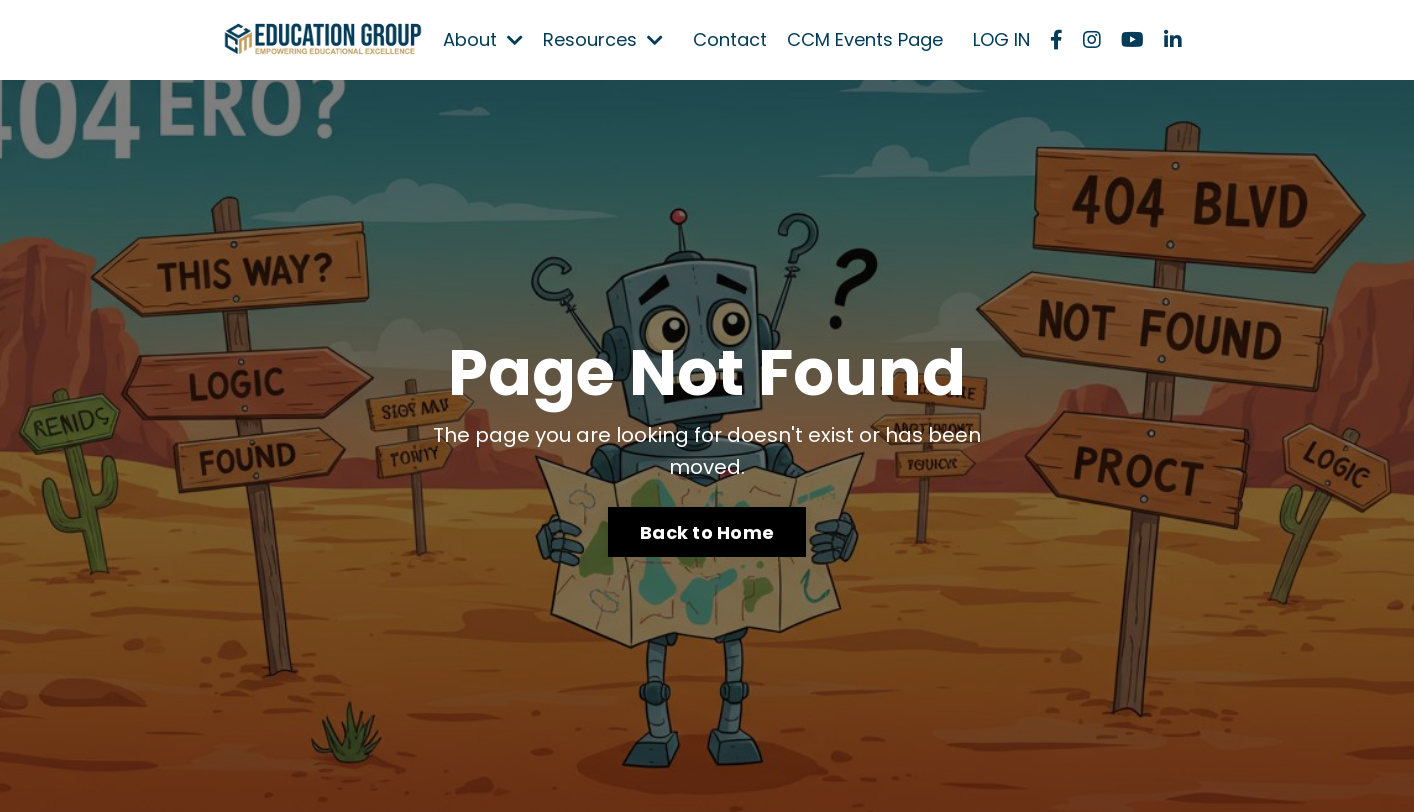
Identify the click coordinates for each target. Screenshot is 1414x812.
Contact (730, 39)
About (483, 39)
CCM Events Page (865, 39)
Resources (603, 39)
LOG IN (1001, 39)
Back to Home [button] (707, 532)
